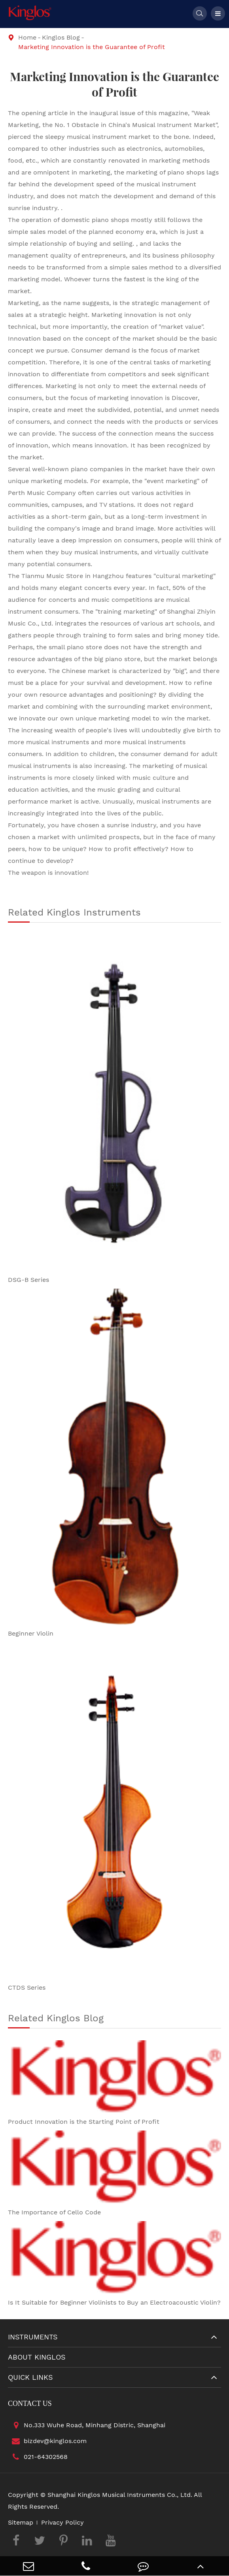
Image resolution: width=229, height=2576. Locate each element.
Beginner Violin (30, 1633)
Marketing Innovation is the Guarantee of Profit (91, 47)
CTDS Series (26, 1987)
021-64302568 (38, 2457)
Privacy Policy (62, 2522)
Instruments (33, 2337)
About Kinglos (37, 2357)
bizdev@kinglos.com (47, 2441)
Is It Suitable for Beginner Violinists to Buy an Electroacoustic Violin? (114, 2302)
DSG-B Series (28, 1279)
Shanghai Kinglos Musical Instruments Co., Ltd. (119, 2494)
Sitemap (20, 2522)
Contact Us (30, 2403)
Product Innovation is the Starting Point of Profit (83, 2121)
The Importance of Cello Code (54, 2212)
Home (27, 37)
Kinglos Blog (61, 37)
